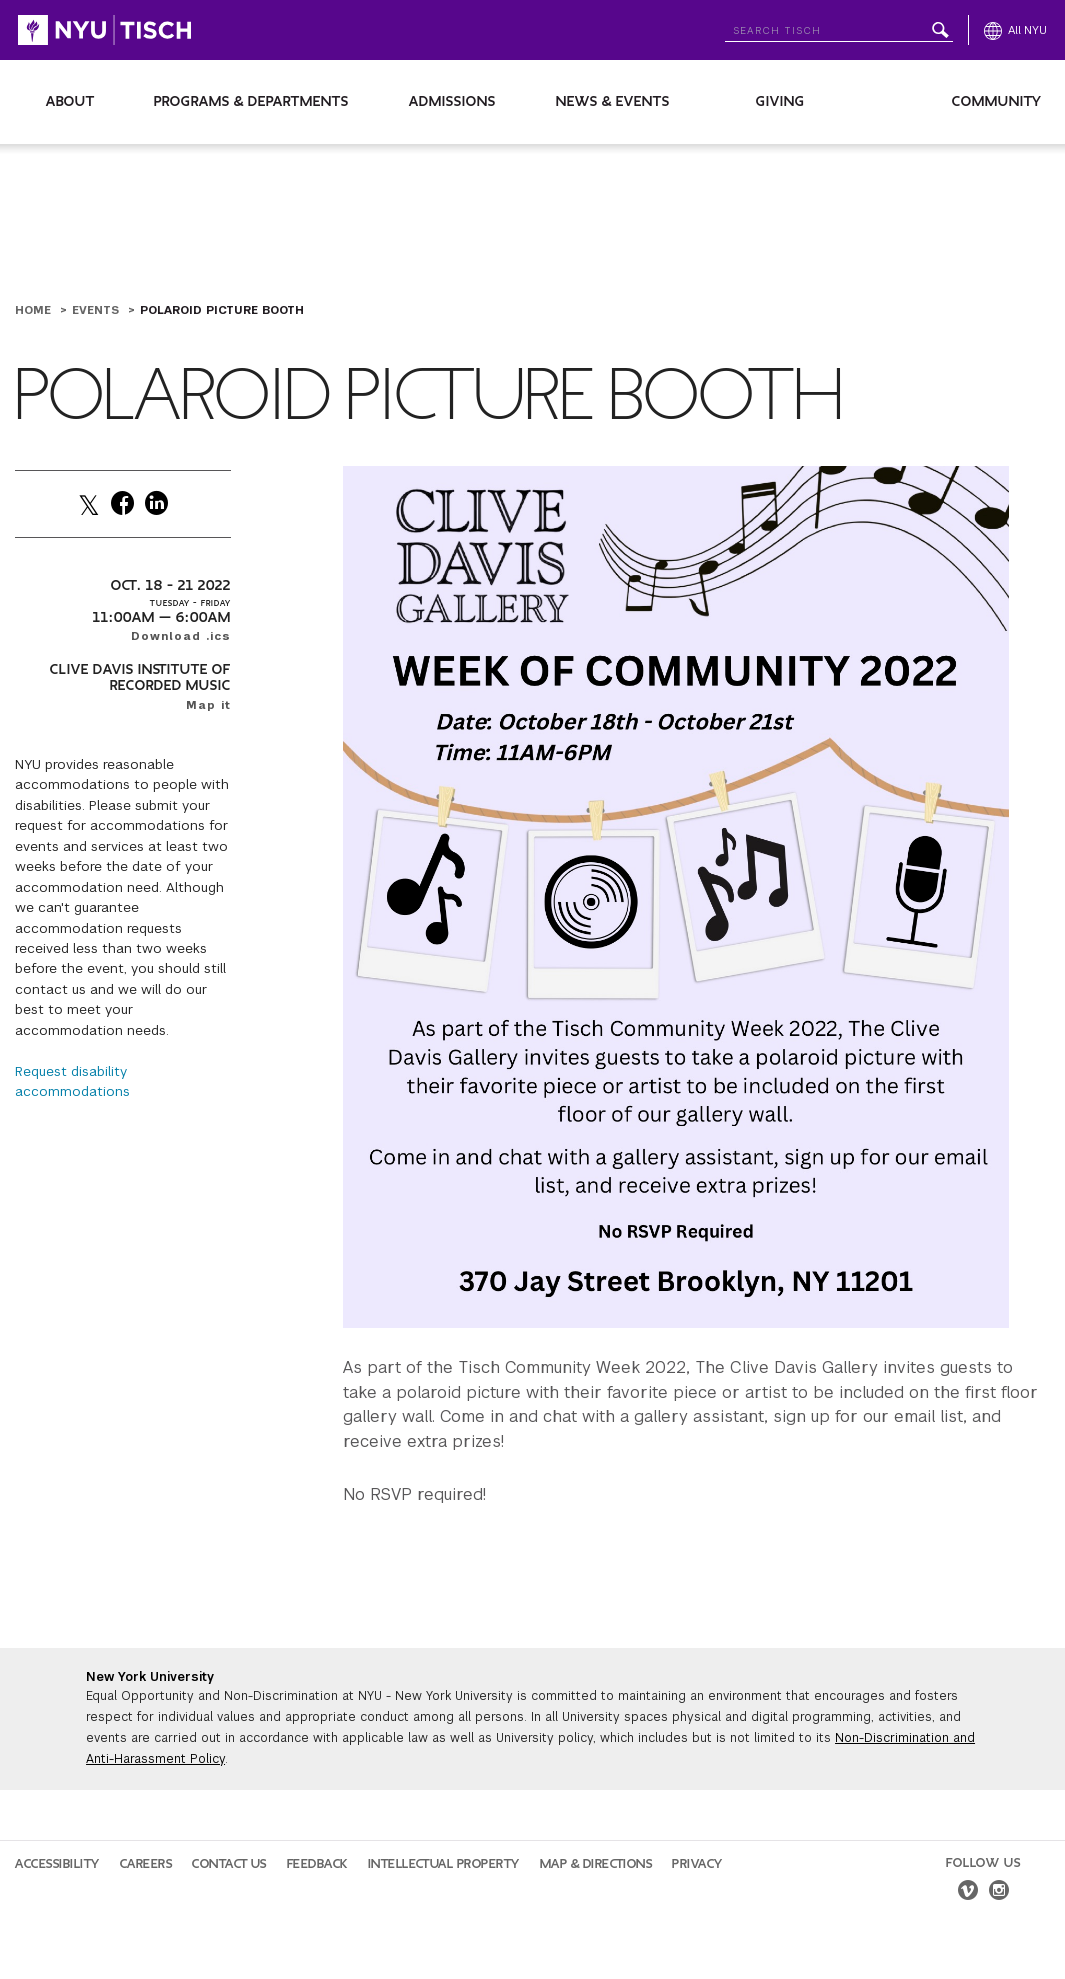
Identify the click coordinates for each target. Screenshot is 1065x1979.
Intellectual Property (444, 1864)
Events (97, 310)
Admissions (452, 101)
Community (997, 101)
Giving (780, 101)
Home (35, 310)
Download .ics (181, 636)
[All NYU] (1015, 30)
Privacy (697, 1864)
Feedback (317, 1864)
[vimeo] (968, 1893)
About (70, 101)
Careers (146, 1864)
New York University (150, 1677)
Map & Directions (596, 1864)
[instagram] (999, 1893)
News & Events (613, 101)
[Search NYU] (839, 26)
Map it (208, 705)
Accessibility (57, 1864)
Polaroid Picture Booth (222, 310)
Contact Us (229, 1864)
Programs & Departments (251, 101)
